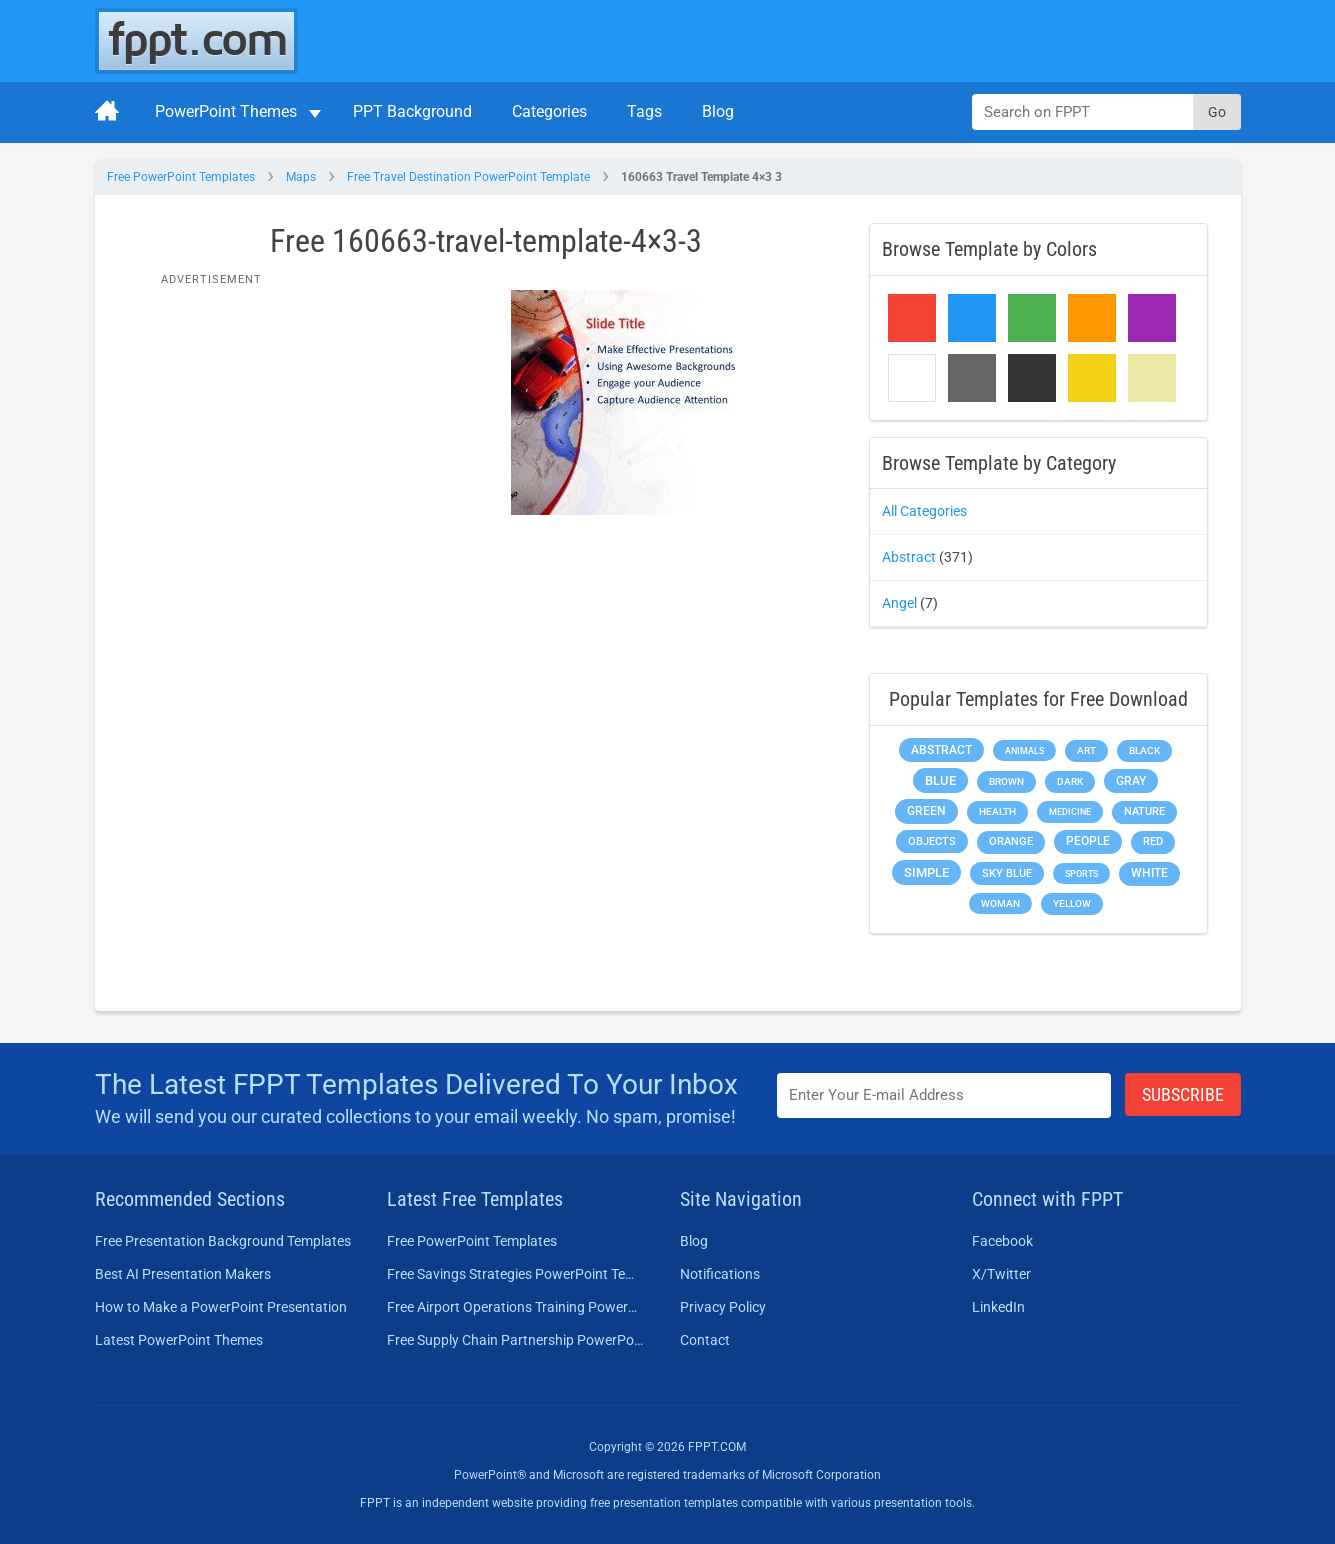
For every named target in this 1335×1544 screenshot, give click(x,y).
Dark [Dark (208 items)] (1070, 781)
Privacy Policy (723, 1307)
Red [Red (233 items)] (1153, 841)
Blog (718, 111)
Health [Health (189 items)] (997, 811)
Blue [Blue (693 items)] (940, 780)
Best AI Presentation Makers (183, 1274)
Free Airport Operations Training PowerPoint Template (515, 1307)
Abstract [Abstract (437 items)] (941, 750)
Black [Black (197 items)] (1144, 750)
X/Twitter (1001, 1274)
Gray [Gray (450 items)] (1131, 781)
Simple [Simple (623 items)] (926, 872)
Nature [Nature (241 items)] (1144, 811)
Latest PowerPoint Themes (179, 1340)
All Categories (924, 511)
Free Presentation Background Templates (223, 1241)
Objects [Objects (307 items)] (932, 841)
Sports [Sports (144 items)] (1081, 873)
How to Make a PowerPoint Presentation (221, 1307)
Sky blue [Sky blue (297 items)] (1007, 873)
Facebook (1002, 1241)
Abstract (909, 557)
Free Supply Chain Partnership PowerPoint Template (515, 1340)
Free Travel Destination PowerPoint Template (468, 177)
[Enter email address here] (944, 1095)
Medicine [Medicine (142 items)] (1070, 811)
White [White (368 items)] (1149, 873)
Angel (899, 603)
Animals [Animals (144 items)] (1024, 750)
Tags (644, 111)
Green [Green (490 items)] (926, 810)
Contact (705, 1340)
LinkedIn (998, 1307)
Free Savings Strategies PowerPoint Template (515, 1274)
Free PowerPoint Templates (181, 177)
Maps (301, 177)
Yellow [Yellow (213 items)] (1072, 903)
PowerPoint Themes (226, 111)
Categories (549, 111)
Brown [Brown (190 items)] (1006, 781)
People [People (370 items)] (1088, 841)
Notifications (720, 1274)
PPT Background (412, 111)
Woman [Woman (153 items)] (1000, 903)
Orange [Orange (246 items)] (1011, 841)
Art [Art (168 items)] (1086, 750)
